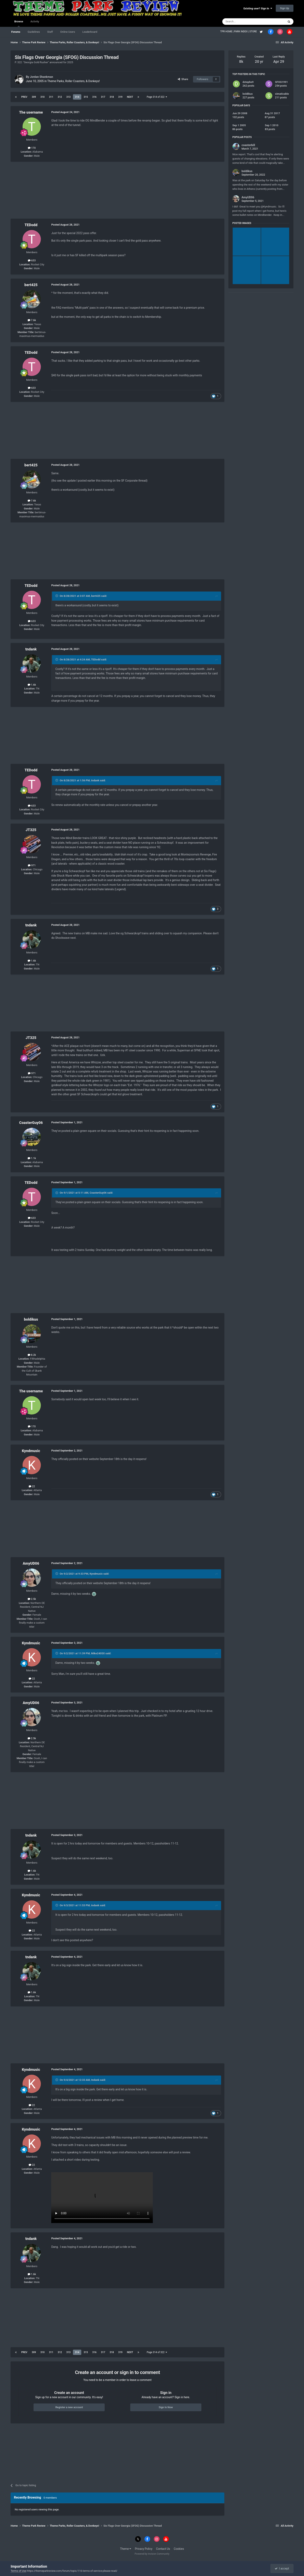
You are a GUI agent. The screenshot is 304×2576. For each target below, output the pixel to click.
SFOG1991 (281, 82)
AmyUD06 (31, 1563)
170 (32, 147)
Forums (15, 31)
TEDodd (31, 225)
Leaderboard (89, 31)
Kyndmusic (31, 1451)
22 (32, 1486)
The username (31, 112)
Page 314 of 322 (157, 97)
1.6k (32, 684)
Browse (18, 23)
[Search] (243, 21)
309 (34, 97)
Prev (24, 97)
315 (86, 97)
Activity (34, 21)
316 (94, 97)
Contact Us (163, 2548)
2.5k (32, 1598)
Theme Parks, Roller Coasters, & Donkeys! (73, 81)
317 (103, 97)
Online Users (67, 31)
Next (130, 97)
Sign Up (284, 8)
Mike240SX (98, 1653)
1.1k (32, 1158)
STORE (253, 31)
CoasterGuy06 (31, 1122)
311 (51, 97)
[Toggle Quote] (57, 595)
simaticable (282, 93)
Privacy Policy (143, 2548)
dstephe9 (248, 82)
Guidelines (34, 31)
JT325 (31, 830)
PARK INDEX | (241, 31)
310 (42, 97)
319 (120, 97)
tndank (31, 649)
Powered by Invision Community (152, 2553)
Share (183, 79)
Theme (125, 2548)
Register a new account (69, 2407)
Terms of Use (18, 2570)
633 (32, 260)
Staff (50, 31)
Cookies (179, 2548)
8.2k (32, 1354)
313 (68, 97)
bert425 (31, 285)
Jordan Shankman (41, 76)
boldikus (31, 1319)
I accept (282, 2568)
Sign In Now (166, 2407)
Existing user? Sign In (257, 8)
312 (60, 97)
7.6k (32, 320)
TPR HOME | (227, 31)
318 (112, 97)
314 (77, 97)
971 (32, 865)
